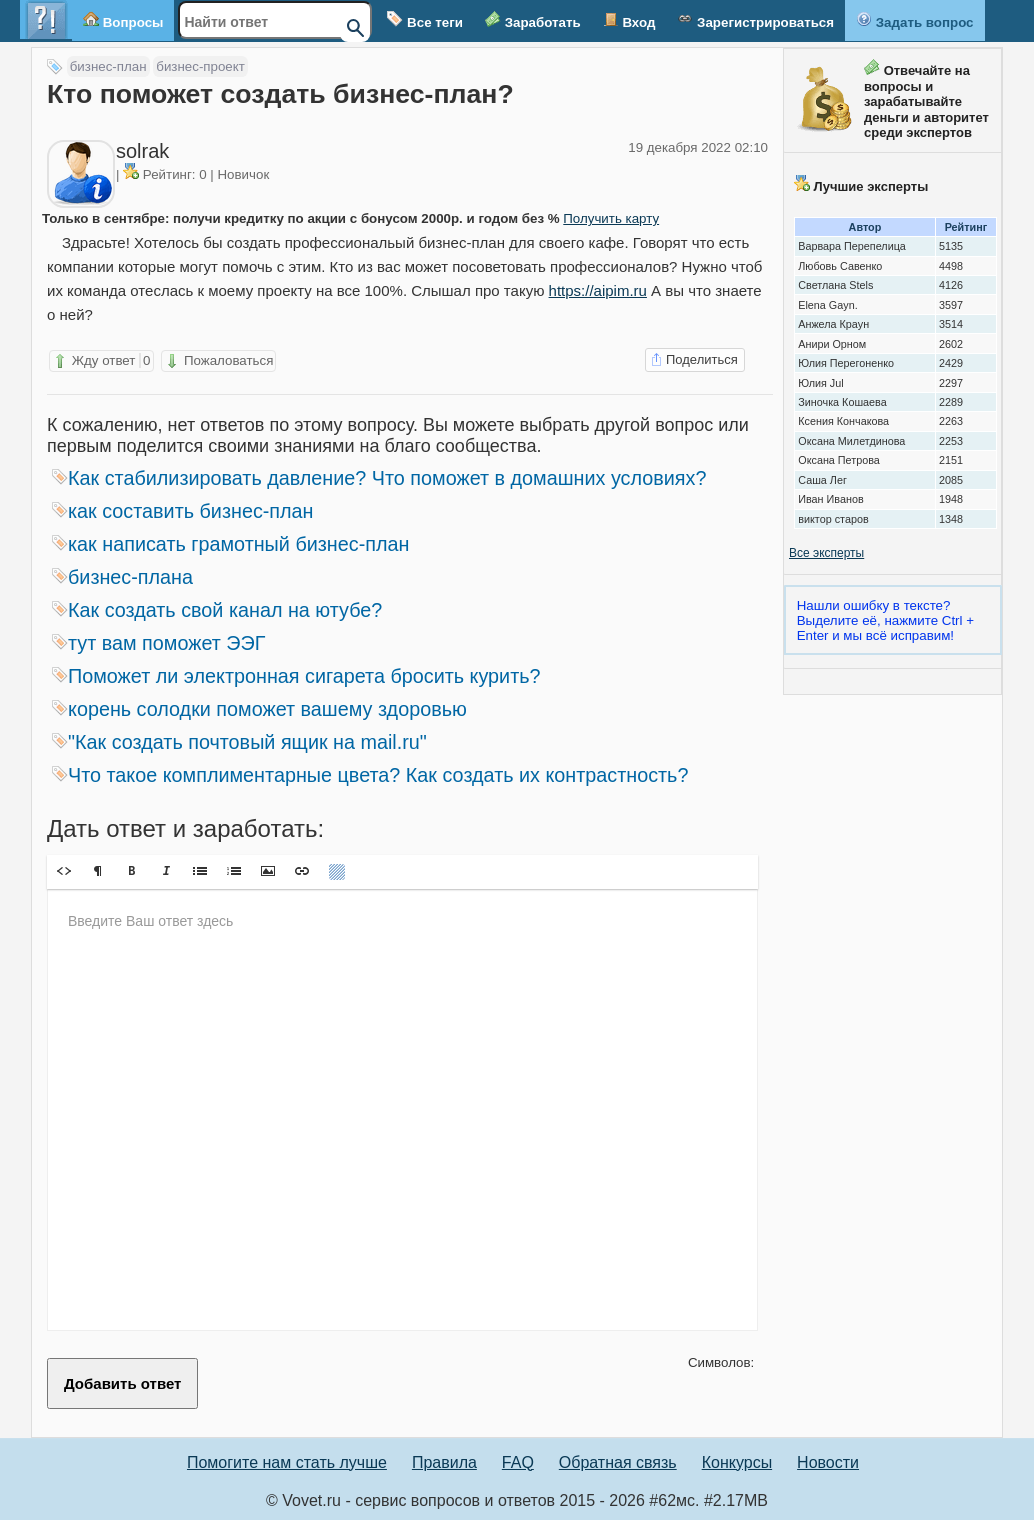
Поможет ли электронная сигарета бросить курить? (296, 676)
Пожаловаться (218, 361)
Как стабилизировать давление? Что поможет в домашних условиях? (379, 478)
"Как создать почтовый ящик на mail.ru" (239, 742)
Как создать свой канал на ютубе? (217, 610)
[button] (64, 871)
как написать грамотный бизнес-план (230, 544)
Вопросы (123, 20)
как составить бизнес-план (183, 511)
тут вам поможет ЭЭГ (158, 643)
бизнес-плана (122, 577)
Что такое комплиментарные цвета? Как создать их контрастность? (370, 775)
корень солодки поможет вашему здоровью (259, 709)
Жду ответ (101, 361)
